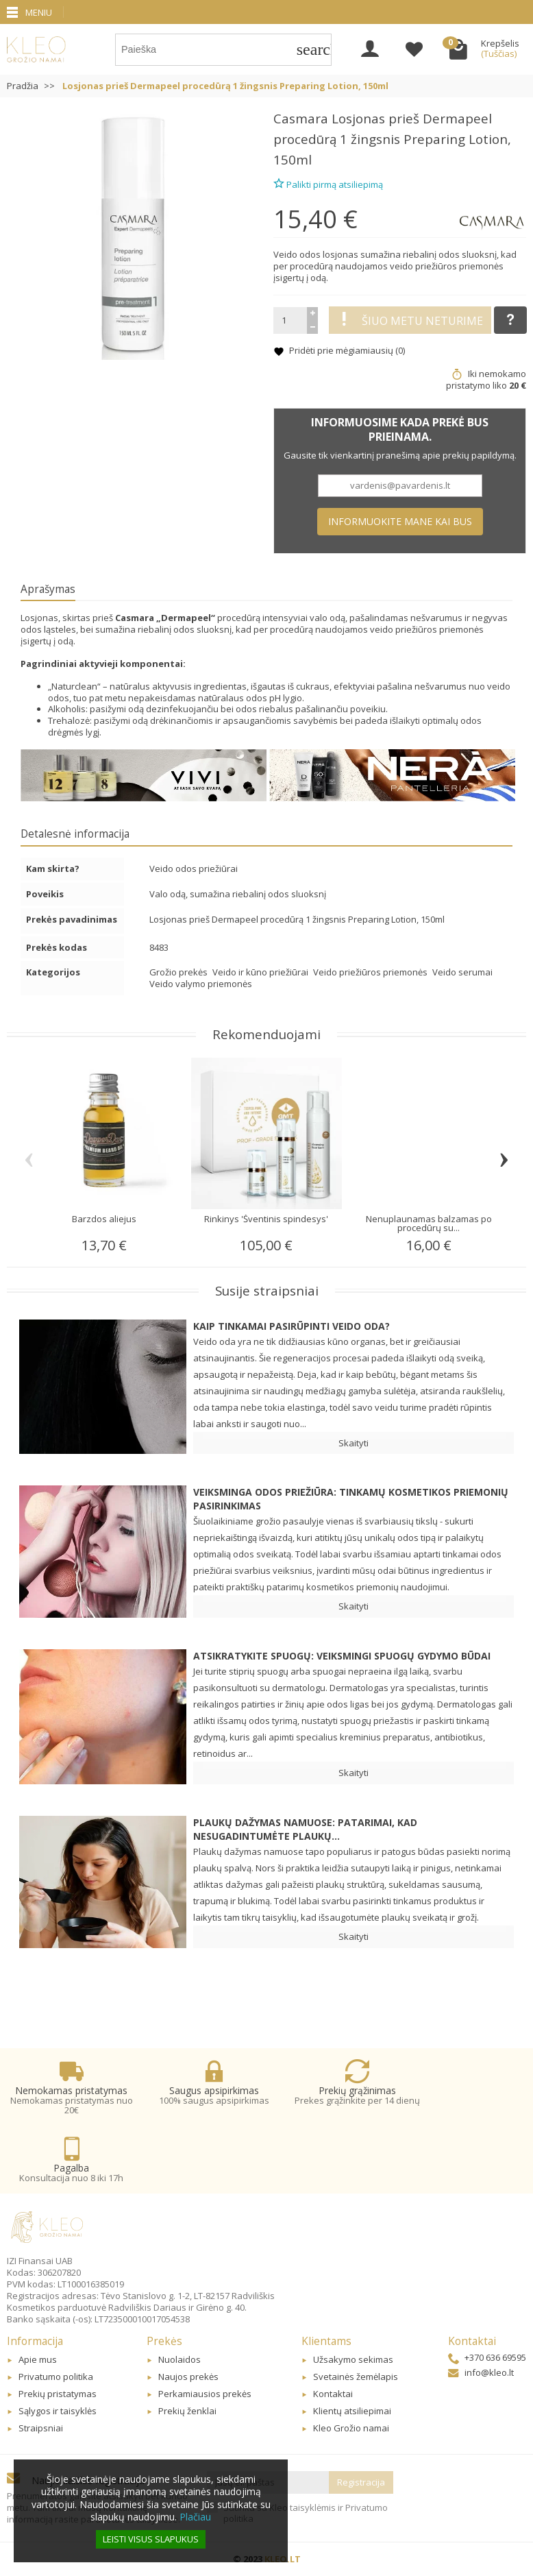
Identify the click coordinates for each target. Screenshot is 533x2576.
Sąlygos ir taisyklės (57, 2411)
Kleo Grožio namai (351, 2428)
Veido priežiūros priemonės (371, 972)
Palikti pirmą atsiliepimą (328, 183)
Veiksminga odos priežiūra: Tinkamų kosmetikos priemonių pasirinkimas (350, 1498)
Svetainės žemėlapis (355, 2376)
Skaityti (353, 1443)
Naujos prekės (188, 2376)
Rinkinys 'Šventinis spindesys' (266, 1219)
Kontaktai (333, 2393)
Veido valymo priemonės (200, 983)
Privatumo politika (55, 2376)
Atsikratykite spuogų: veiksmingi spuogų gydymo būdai (342, 1655)
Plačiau (195, 2516)
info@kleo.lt (481, 2372)
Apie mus (37, 2359)
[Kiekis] (290, 320)
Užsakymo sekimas (353, 2359)
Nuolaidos (179, 2359)
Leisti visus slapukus (151, 2539)
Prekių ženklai (187, 2411)
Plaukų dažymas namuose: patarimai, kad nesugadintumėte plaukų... (305, 1829)
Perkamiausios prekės (204, 2393)
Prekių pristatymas (57, 2393)
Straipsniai (40, 2428)
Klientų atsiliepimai (352, 2411)
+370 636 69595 (487, 2357)
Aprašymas (48, 588)
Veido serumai (462, 972)
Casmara (300, 118)
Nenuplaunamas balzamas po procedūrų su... (429, 1223)
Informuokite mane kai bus (400, 521)
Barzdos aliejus (104, 1219)
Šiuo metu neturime (410, 320)
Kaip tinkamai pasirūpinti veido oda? (291, 1326)
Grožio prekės (179, 972)
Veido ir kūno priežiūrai (261, 972)
